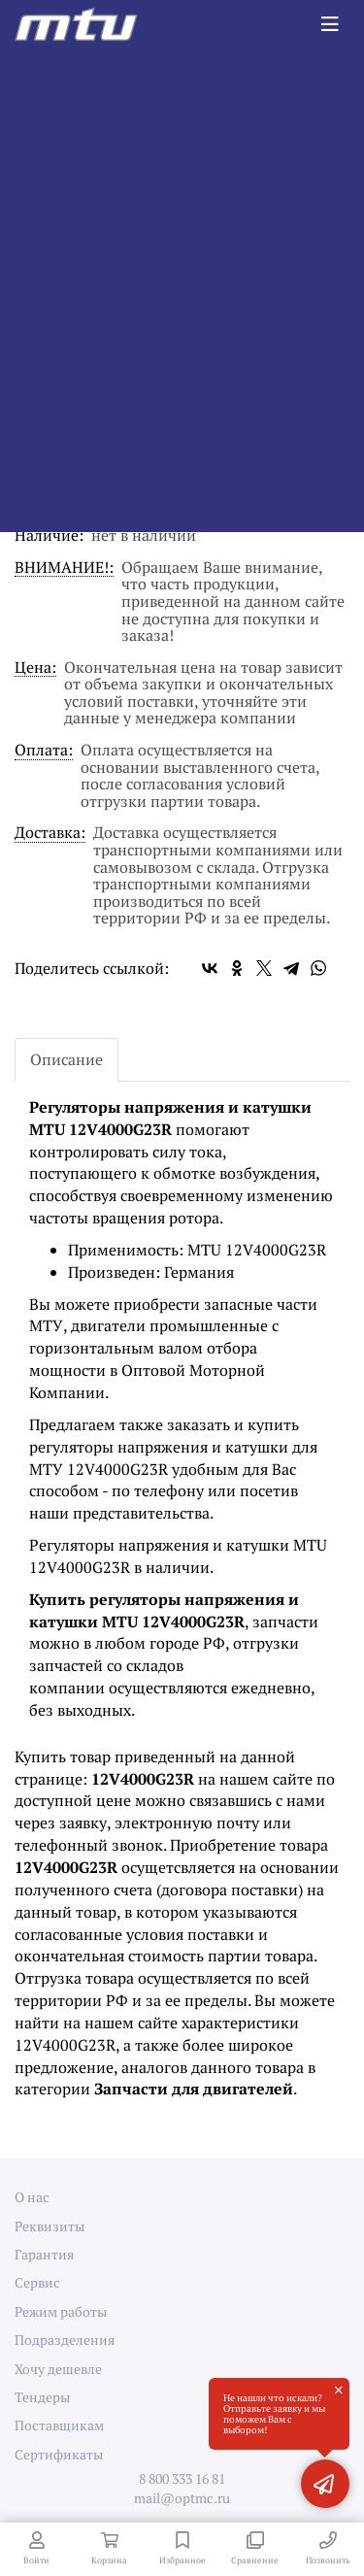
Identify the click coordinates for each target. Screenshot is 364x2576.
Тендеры (42, 2397)
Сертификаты (59, 2454)
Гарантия (44, 2254)
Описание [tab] (66, 1059)
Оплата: (44, 751)
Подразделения (65, 2339)
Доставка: (50, 833)
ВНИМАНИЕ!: (64, 568)
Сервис (37, 2282)
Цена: (35, 668)
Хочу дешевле (58, 2368)
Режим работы (61, 2311)
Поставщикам (59, 2425)
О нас (32, 2197)
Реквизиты (49, 2226)
